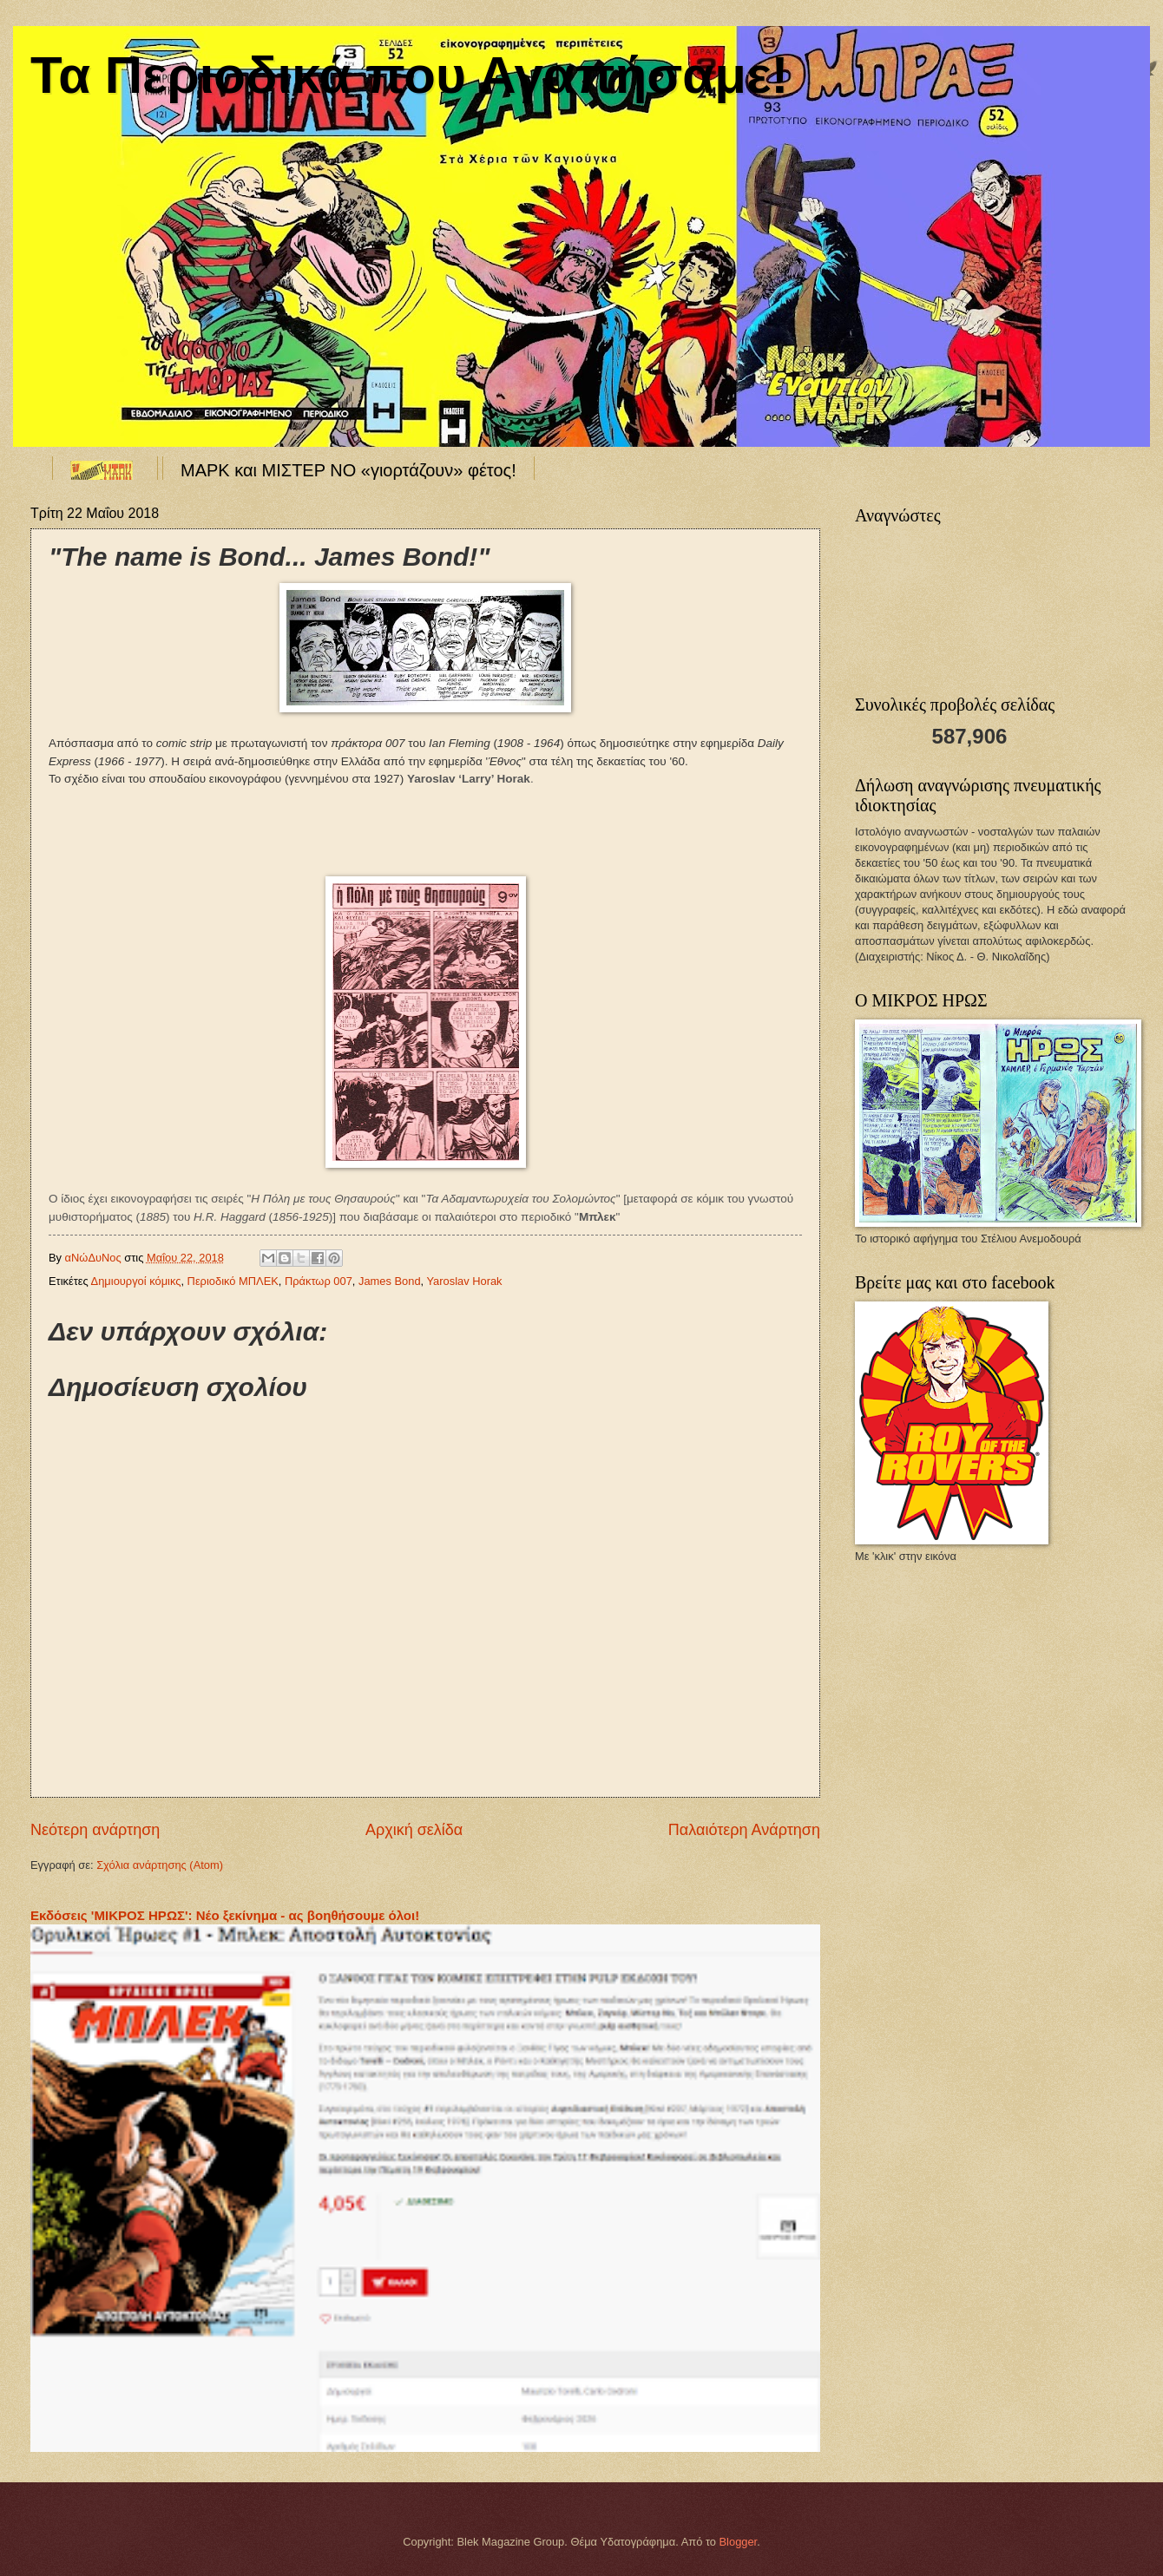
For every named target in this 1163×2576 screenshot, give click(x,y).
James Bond (389, 1281)
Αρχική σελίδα (414, 1830)
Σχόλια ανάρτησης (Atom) (159, 1864)
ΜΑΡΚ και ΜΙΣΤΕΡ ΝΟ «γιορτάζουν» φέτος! (348, 470)
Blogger (738, 2541)
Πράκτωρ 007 (318, 1281)
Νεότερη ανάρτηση (95, 1830)
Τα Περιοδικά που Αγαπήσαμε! (409, 75)
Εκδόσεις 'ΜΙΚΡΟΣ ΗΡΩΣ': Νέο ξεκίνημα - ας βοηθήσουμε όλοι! (224, 1915)
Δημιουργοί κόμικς (136, 1281)
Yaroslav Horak (464, 1281)
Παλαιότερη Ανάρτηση (744, 1830)
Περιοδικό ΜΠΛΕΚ (233, 1281)
